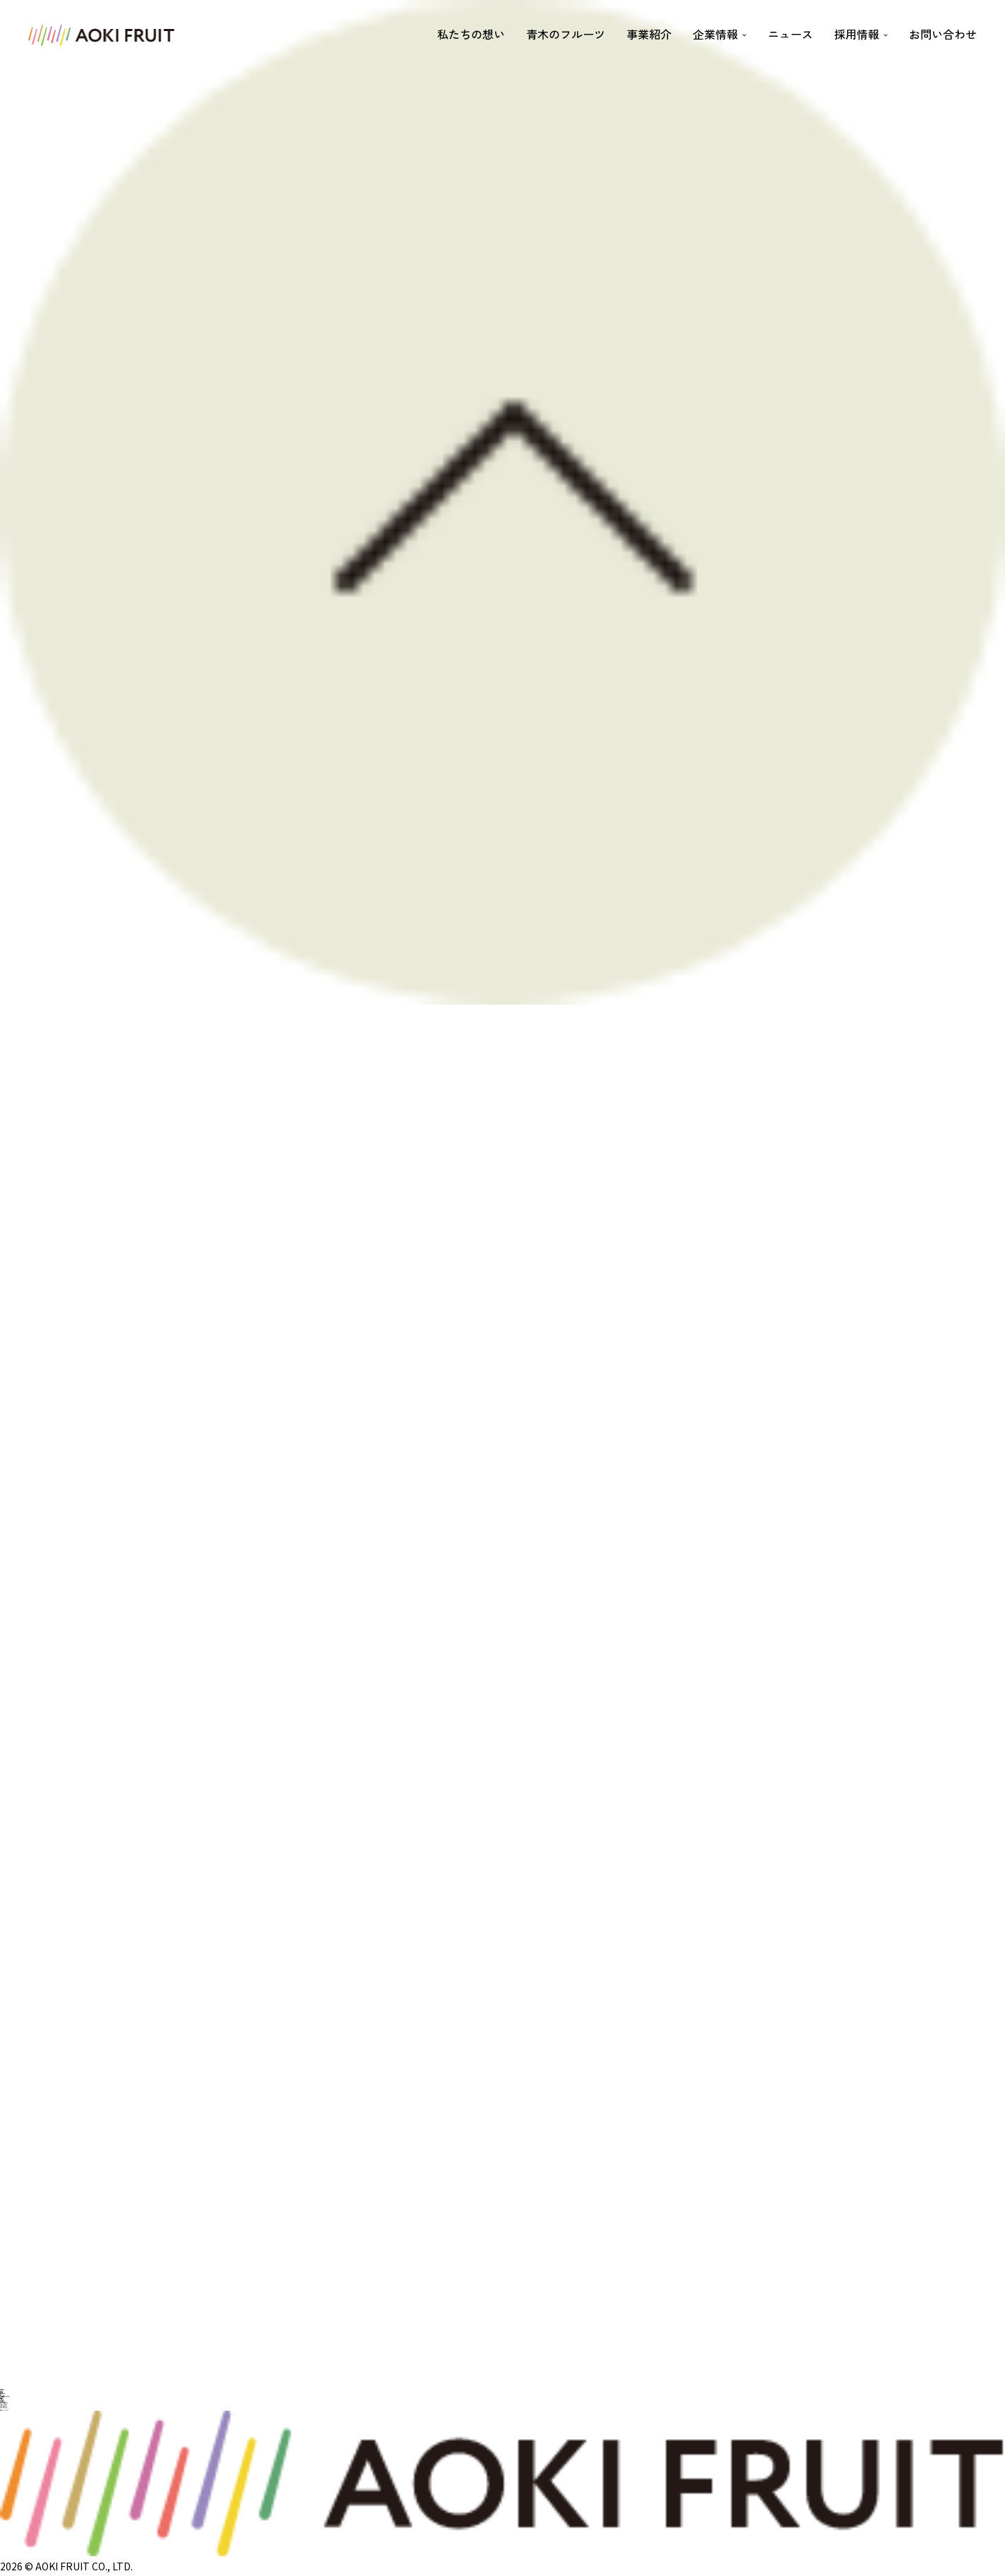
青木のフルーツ (565, 33)
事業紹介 (649, 33)
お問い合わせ (943, 33)
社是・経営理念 (2, 2393)
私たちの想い (471, 33)
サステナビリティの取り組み (4, 2396)
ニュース (790, 33)
